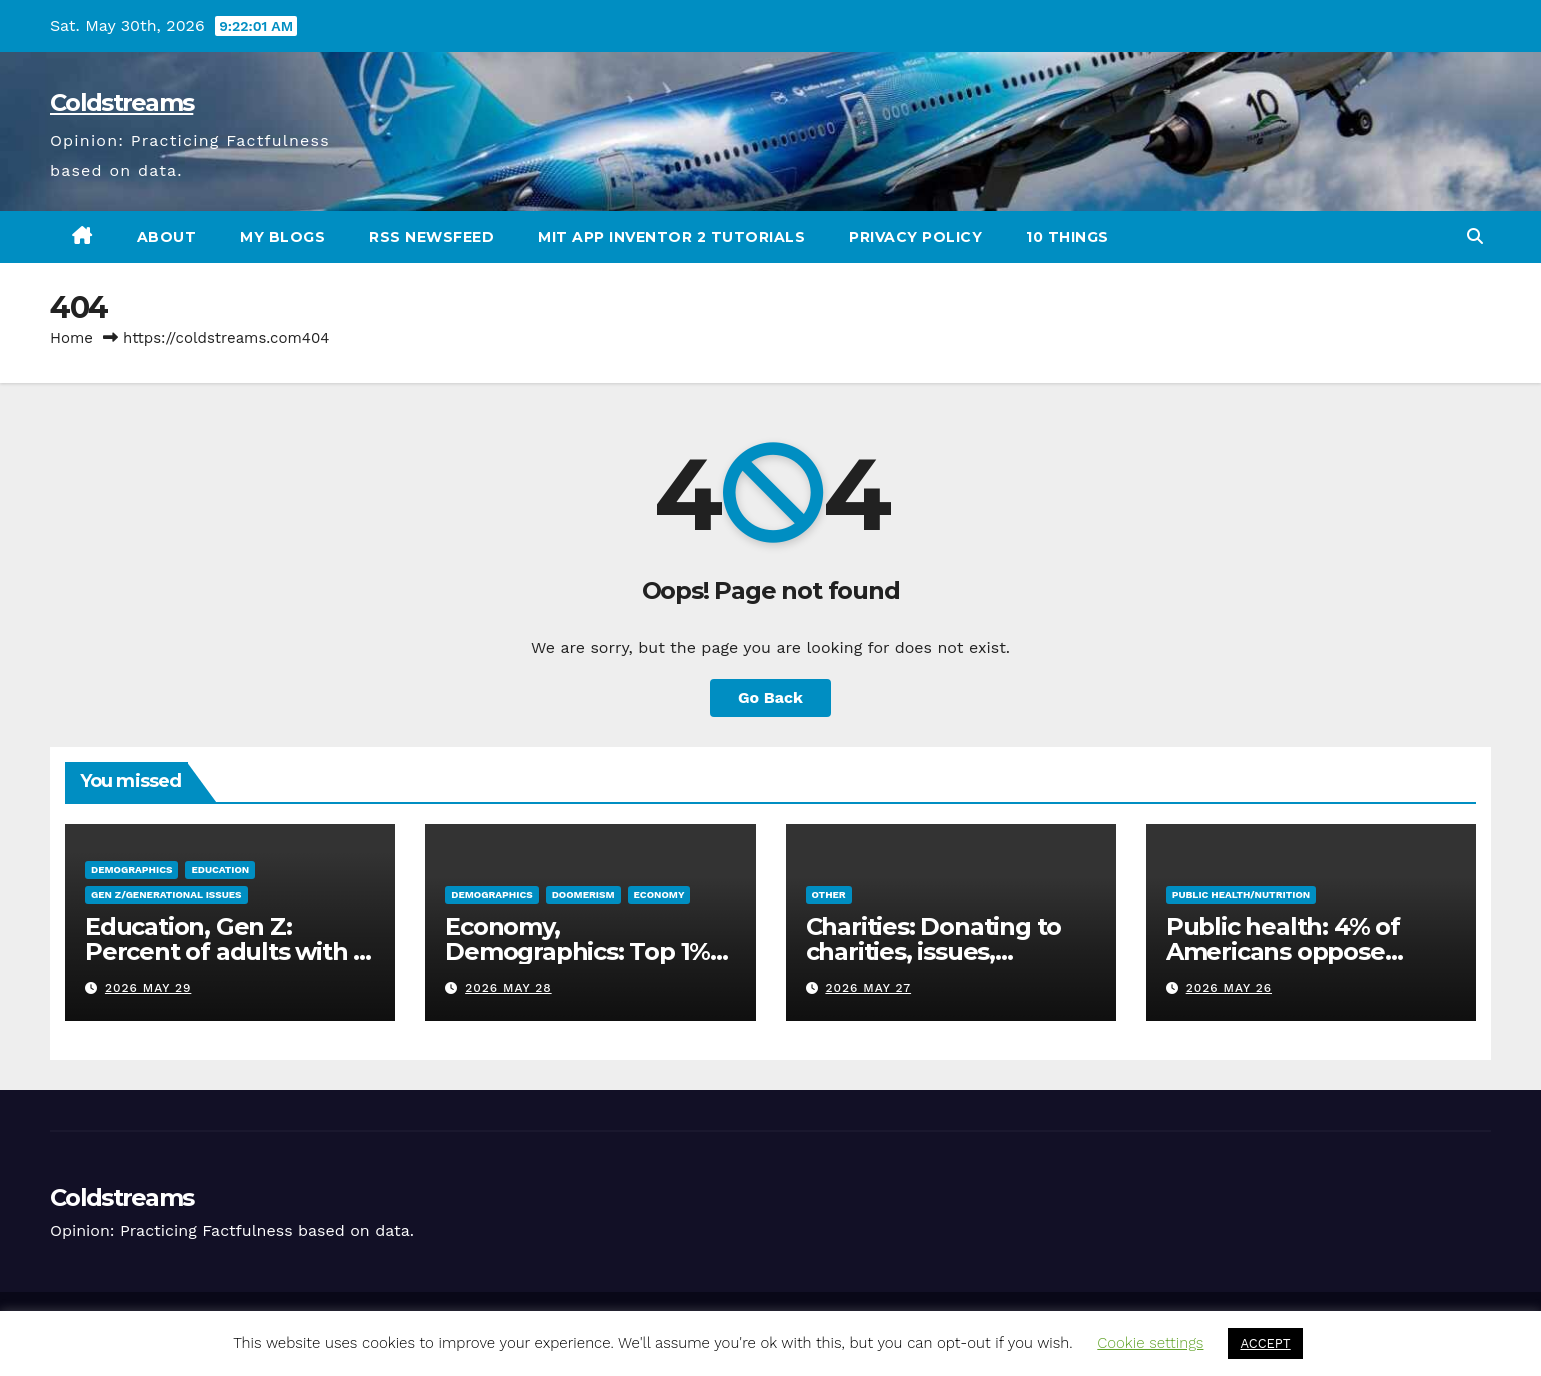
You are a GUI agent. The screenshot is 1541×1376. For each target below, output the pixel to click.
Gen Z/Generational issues (166, 894)
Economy (659, 894)
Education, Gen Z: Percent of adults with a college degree (226, 951)
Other (829, 894)
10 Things (1067, 237)
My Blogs (282, 237)
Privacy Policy (915, 237)
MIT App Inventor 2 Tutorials (671, 237)
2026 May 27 (868, 988)
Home (71, 338)
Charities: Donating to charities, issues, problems (934, 951)
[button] (1475, 236)
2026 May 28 (508, 988)
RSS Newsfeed (431, 237)
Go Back (770, 697)
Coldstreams (121, 102)
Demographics (131, 869)
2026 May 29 (148, 988)
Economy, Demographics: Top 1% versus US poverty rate (577, 951)
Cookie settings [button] (1150, 1343)
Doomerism (583, 894)
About (167, 237)
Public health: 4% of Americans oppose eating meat (1283, 951)
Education (220, 869)
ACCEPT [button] (1265, 1343)
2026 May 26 (1229, 988)
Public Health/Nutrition (1241, 894)
